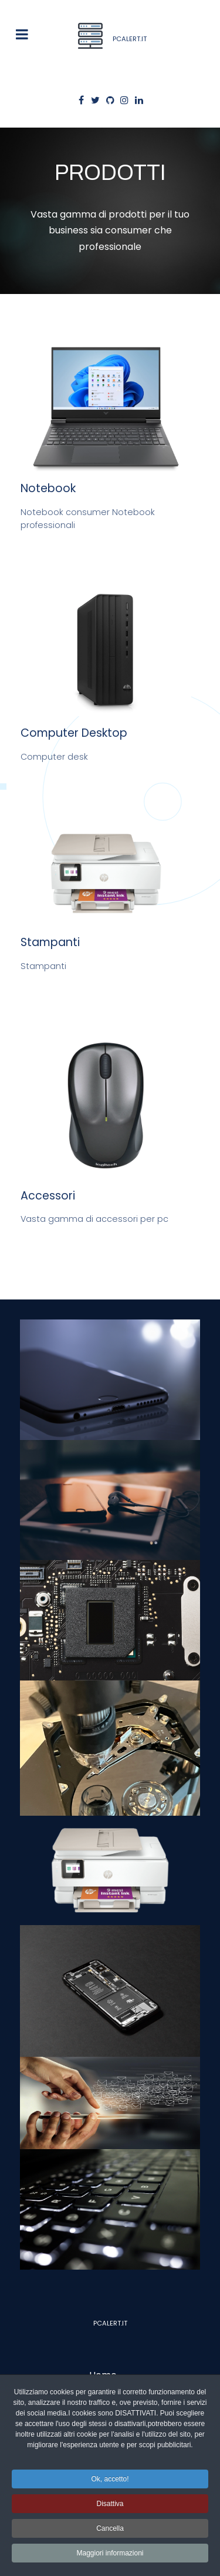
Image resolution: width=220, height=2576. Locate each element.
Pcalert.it (110, 2323)
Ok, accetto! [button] (109, 2479)
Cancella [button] (110, 2528)
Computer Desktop (74, 733)
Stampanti (50, 942)
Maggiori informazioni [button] (109, 2553)
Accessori (48, 1196)
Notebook (48, 488)
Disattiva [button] (109, 2504)
